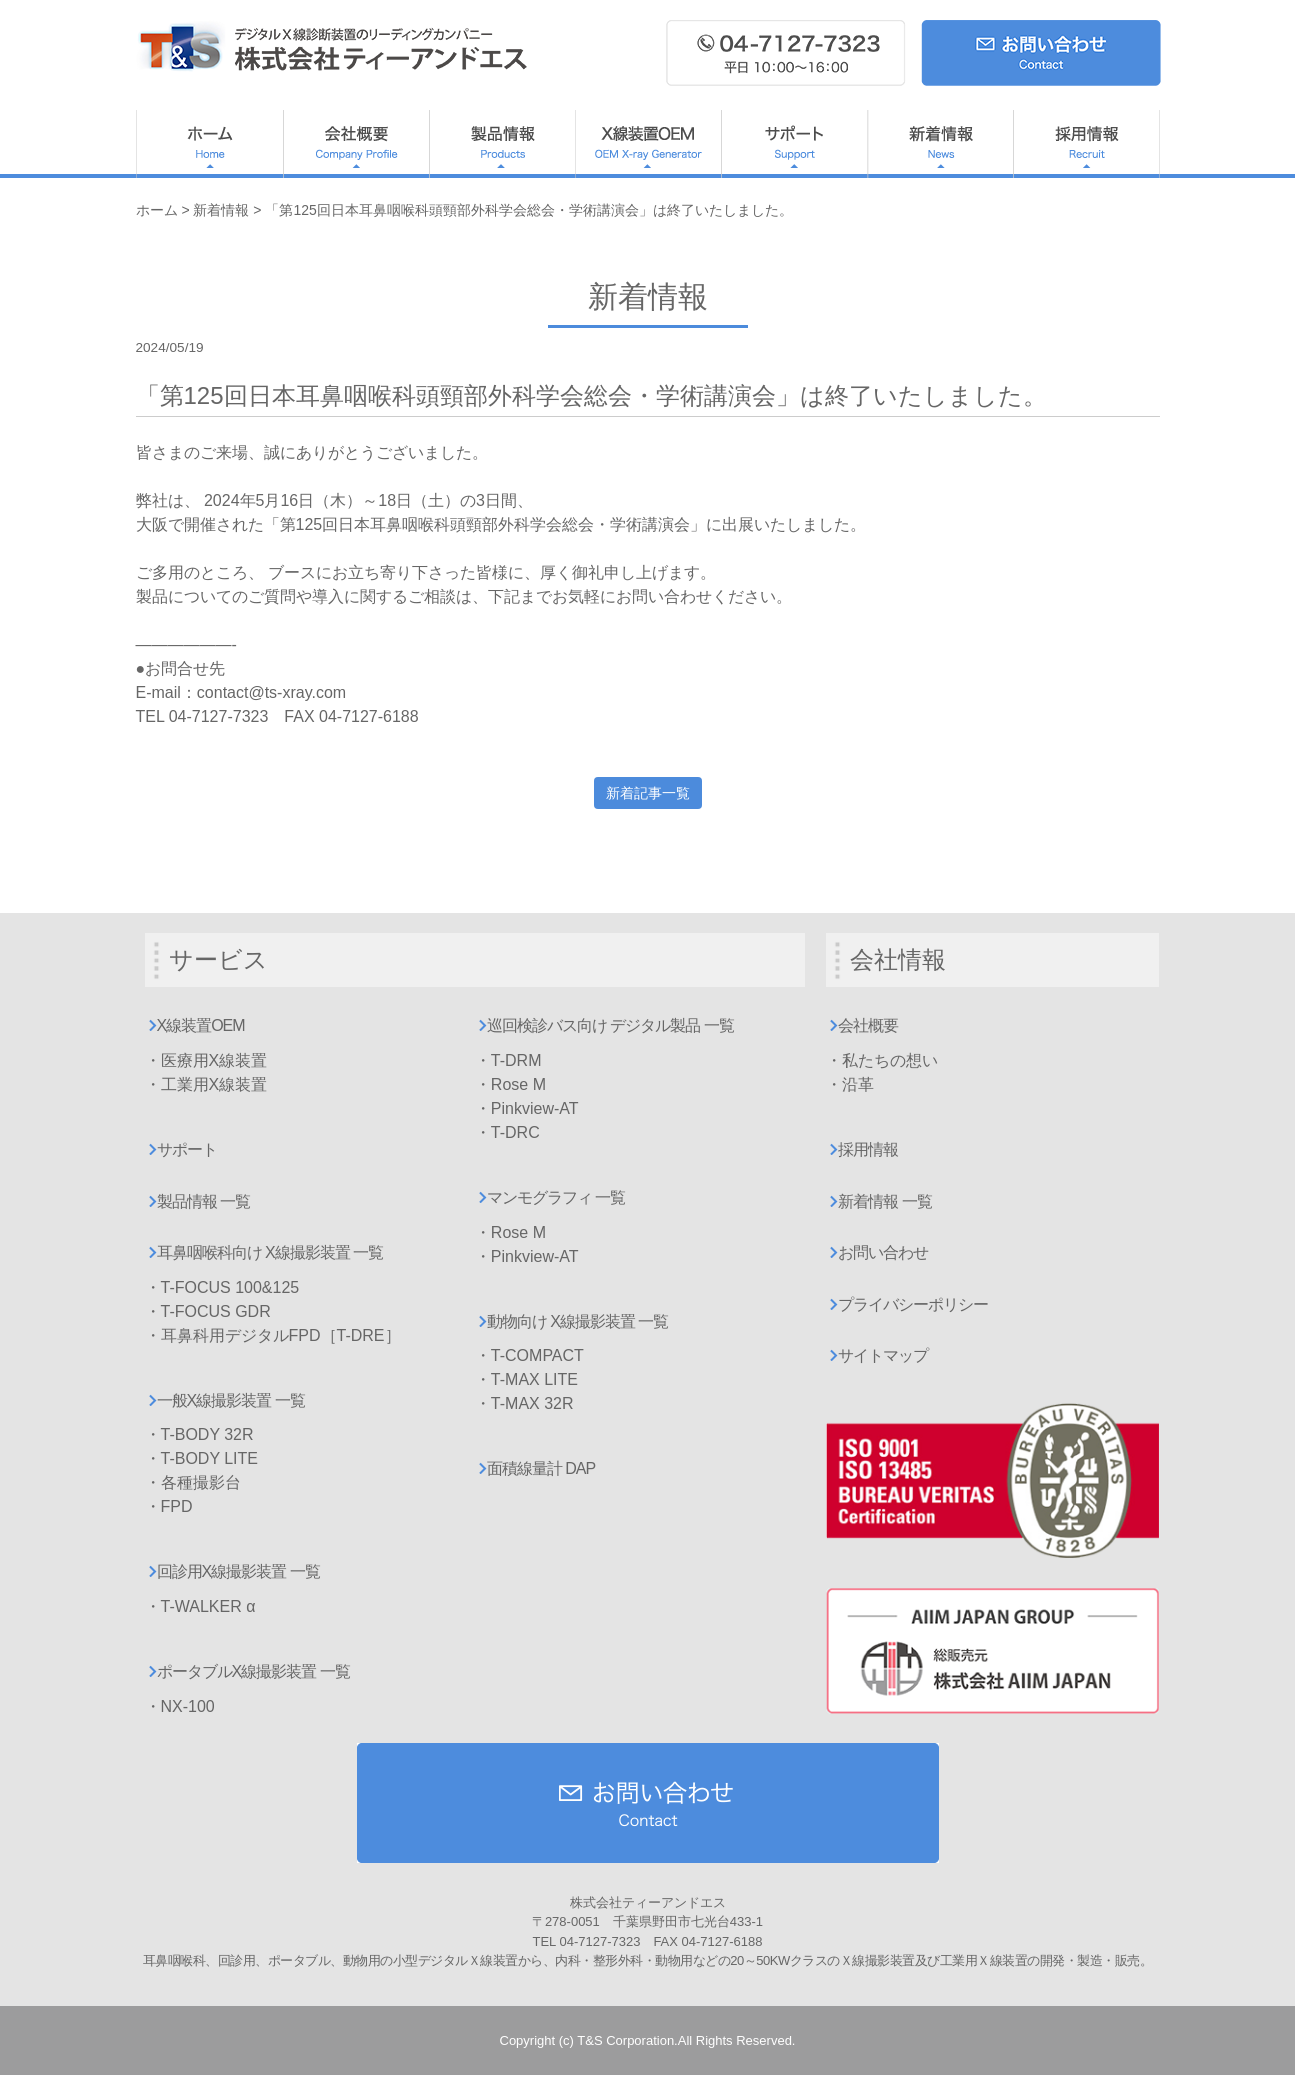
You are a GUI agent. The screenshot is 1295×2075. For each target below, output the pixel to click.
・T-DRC (507, 1132)
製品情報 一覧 (203, 1201)
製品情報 (502, 144)
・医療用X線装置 (206, 1060)
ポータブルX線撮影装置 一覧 (253, 1671)
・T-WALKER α (200, 1606)
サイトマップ (883, 1355)
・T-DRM (508, 1060)
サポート (794, 144)
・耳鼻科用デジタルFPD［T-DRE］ (273, 1335)
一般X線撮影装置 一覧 (231, 1400)
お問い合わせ (883, 1252)
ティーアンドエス (336, 47)
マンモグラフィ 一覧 (556, 1197)
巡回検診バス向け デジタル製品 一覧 (610, 1025)
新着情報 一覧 (884, 1201)
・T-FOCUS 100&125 (222, 1287)
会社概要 (356, 144)
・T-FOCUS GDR (208, 1311)
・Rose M (510, 1084)
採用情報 (1086, 144)
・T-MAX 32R (524, 1403)
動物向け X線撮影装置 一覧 (578, 1321)
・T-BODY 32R (199, 1434)
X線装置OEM (648, 144)
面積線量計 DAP (541, 1468)
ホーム (209, 144)
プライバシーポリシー (913, 1304)
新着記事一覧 (648, 793)
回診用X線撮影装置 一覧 (238, 1571)
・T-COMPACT (529, 1355)
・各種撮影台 (193, 1482)
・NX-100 (180, 1706)
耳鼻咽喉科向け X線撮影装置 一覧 (270, 1252)
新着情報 (940, 144)
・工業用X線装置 (206, 1084)
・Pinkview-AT (527, 1108)
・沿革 (850, 1084)
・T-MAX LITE (526, 1379)
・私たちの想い (882, 1060)
